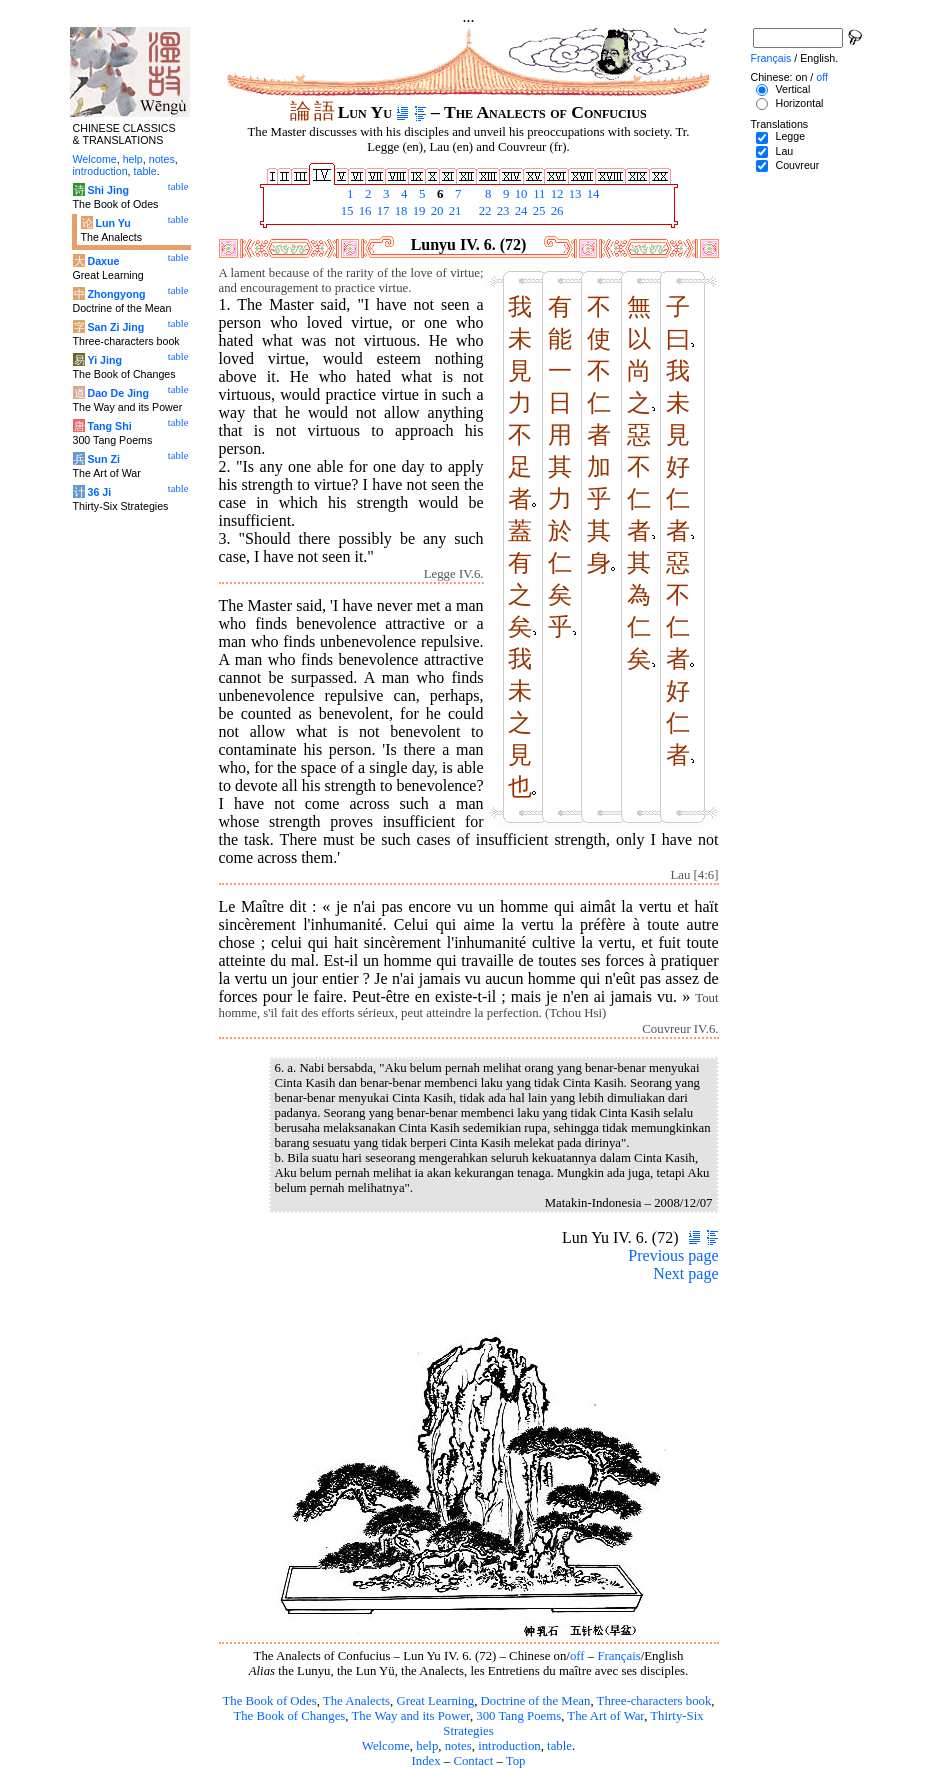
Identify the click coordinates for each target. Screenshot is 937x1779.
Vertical (792, 89)
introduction (509, 1746)
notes (458, 1746)
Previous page (673, 1255)
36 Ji (99, 492)
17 (382, 211)
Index (425, 1761)
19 (418, 211)
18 (400, 211)
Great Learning (435, 1701)
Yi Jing (104, 360)
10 (520, 194)
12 (556, 194)
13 (574, 194)
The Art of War (605, 1716)
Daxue (103, 261)
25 (538, 211)
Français (618, 1656)
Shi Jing (107, 190)
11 (538, 194)
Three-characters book (654, 1701)
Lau (784, 151)
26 (556, 211)
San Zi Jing (115, 327)
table (559, 1746)
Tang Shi (109, 426)
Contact (473, 1761)
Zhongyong (116, 294)
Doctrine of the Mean (536, 1701)
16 (364, 211)
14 (592, 194)
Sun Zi (103, 459)
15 (346, 211)
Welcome (386, 1746)
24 (520, 211)
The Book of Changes (289, 1716)
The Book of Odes (269, 1701)
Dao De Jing (118, 393)
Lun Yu (112, 223)
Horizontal (799, 103)
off (577, 1656)
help (427, 1746)
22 (484, 211)
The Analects (356, 1701)
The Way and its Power (411, 1716)
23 (502, 211)
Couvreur (797, 165)
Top (516, 1761)
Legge (790, 136)
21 (454, 211)
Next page (685, 1273)
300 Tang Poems (518, 1716)
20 (436, 211)
